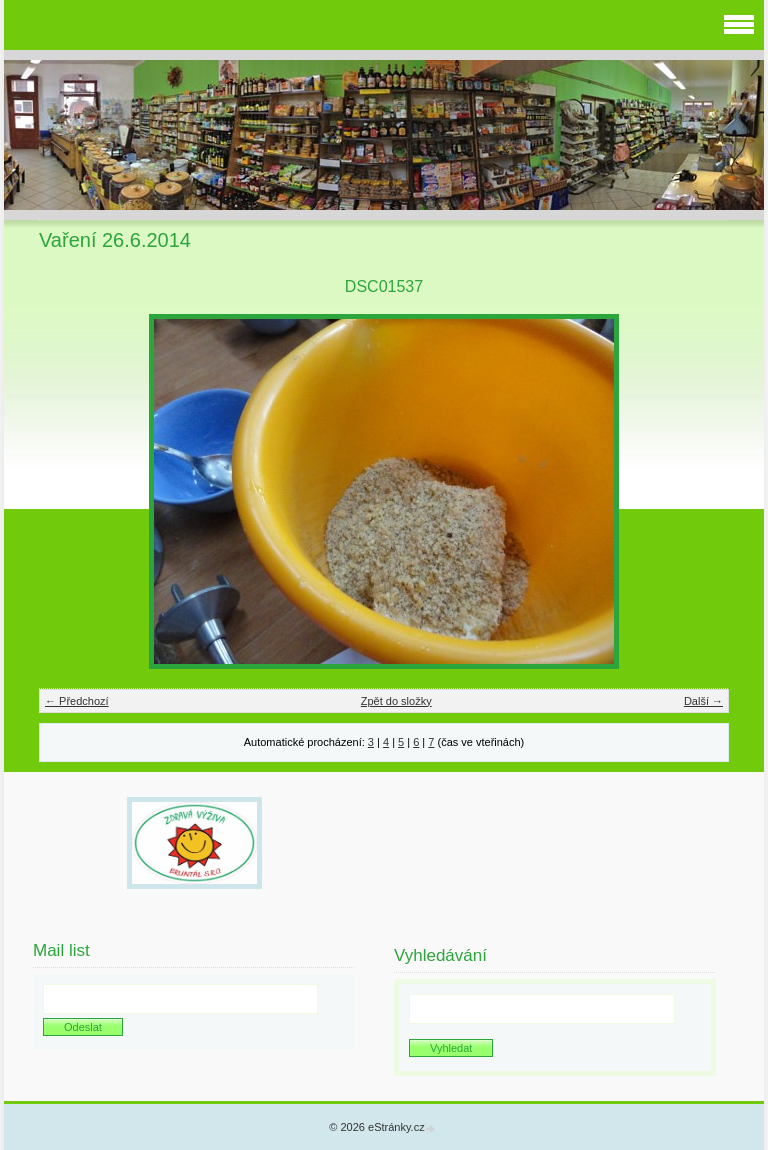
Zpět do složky (396, 701)
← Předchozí (77, 701)
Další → (703, 701)
